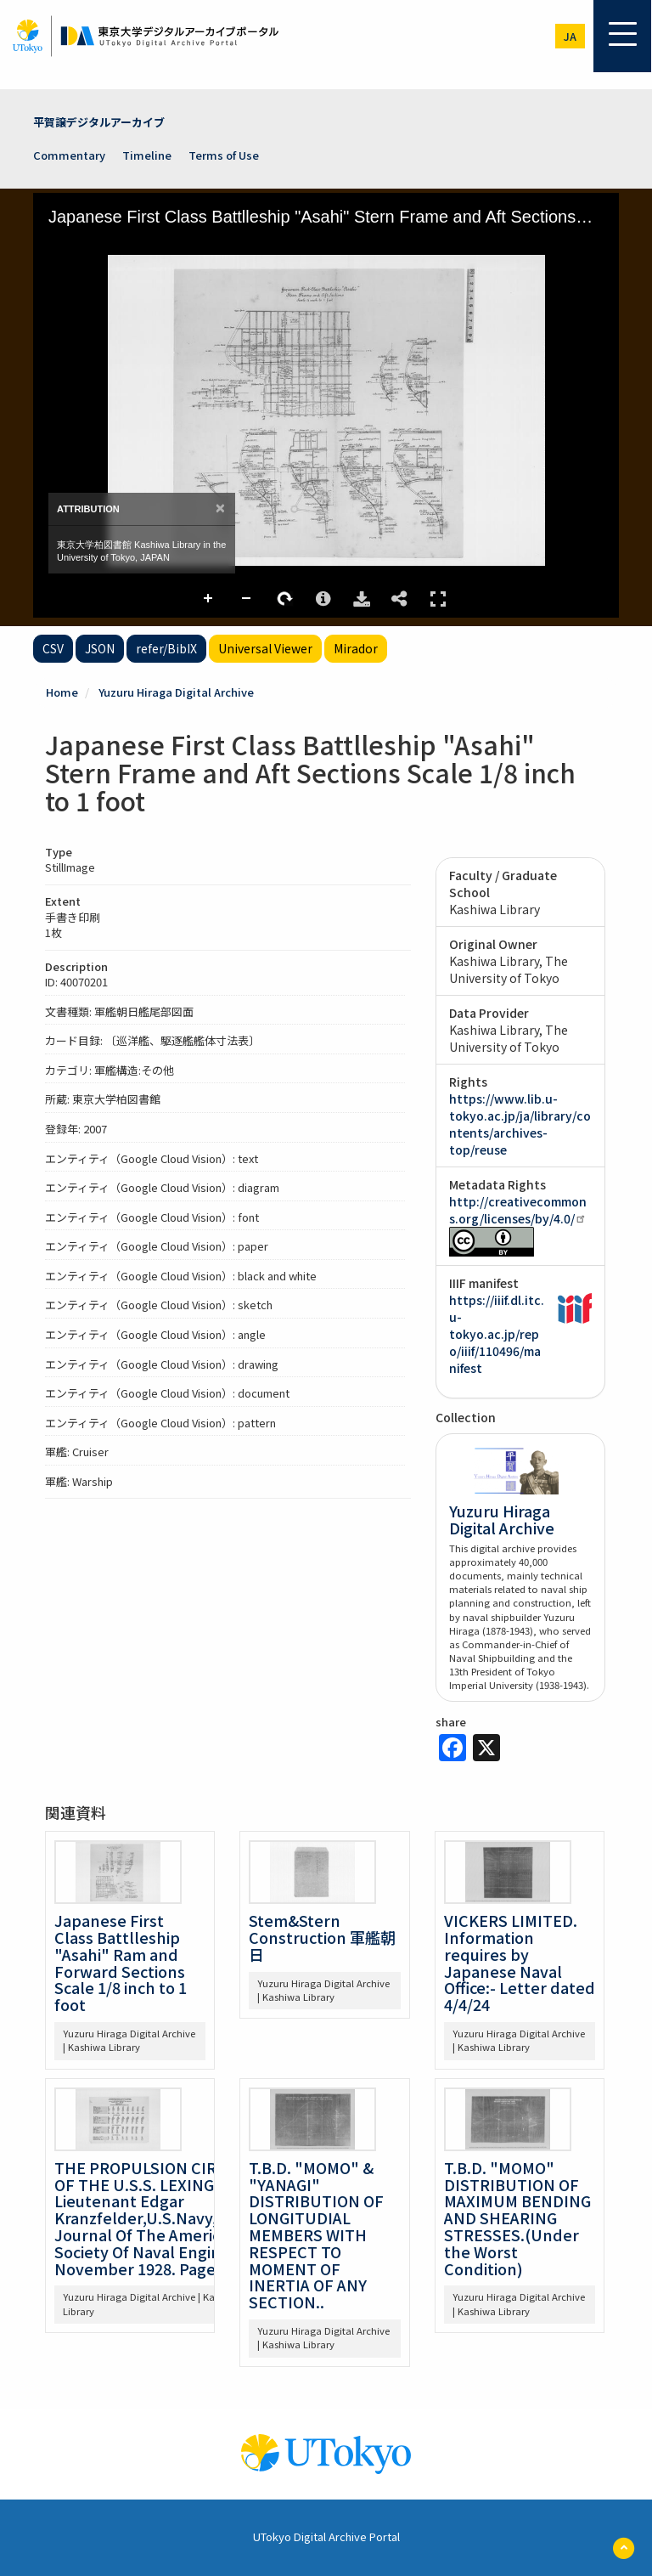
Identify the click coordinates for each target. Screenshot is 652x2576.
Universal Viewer (265, 648)
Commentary (69, 155)
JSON (100, 648)
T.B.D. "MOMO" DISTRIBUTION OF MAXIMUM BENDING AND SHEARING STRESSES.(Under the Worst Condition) (517, 2217)
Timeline (146, 155)
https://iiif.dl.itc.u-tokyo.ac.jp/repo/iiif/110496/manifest (496, 1333)
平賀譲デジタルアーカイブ (99, 122)
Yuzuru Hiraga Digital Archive (176, 692)
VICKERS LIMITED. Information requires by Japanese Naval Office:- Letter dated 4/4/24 (519, 1962)
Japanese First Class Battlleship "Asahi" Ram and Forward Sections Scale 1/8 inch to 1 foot (120, 1962)
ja (570, 36)
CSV (53, 648)
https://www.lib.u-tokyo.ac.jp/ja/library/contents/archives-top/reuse (520, 1124)
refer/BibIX (166, 648)
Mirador (356, 648)
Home (62, 692)
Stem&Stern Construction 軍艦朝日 (322, 1937)
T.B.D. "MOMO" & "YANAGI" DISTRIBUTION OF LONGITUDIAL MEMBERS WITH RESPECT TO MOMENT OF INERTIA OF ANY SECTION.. (316, 2234)
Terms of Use (223, 155)
